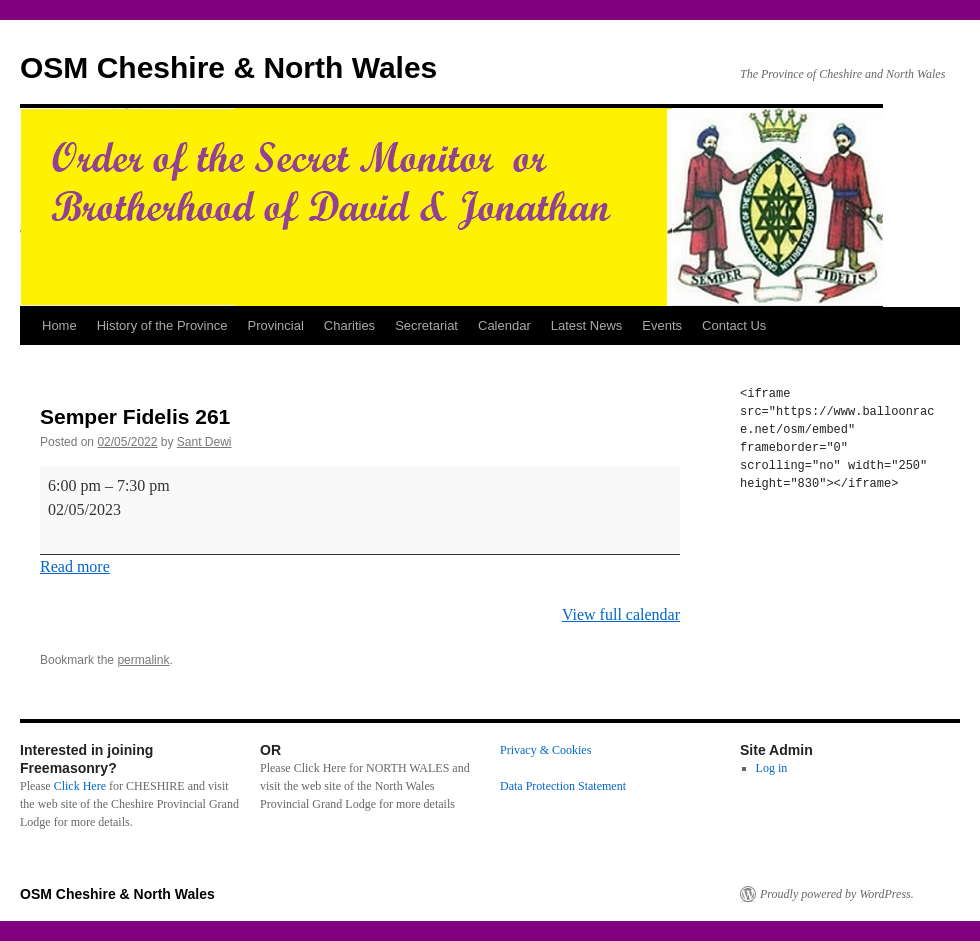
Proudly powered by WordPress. (837, 894)
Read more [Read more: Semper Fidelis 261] (75, 566)
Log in (772, 768)
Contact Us (734, 325)
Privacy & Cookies (545, 750)
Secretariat (426, 325)
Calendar (504, 325)
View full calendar (621, 614)
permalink (143, 660)
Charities (349, 325)
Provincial (275, 325)
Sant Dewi (204, 442)
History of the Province (162, 325)
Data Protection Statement (563, 786)
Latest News (587, 325)
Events (662, 325)
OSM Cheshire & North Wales (228, 67)
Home (59, 325)
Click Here (80, 786)
